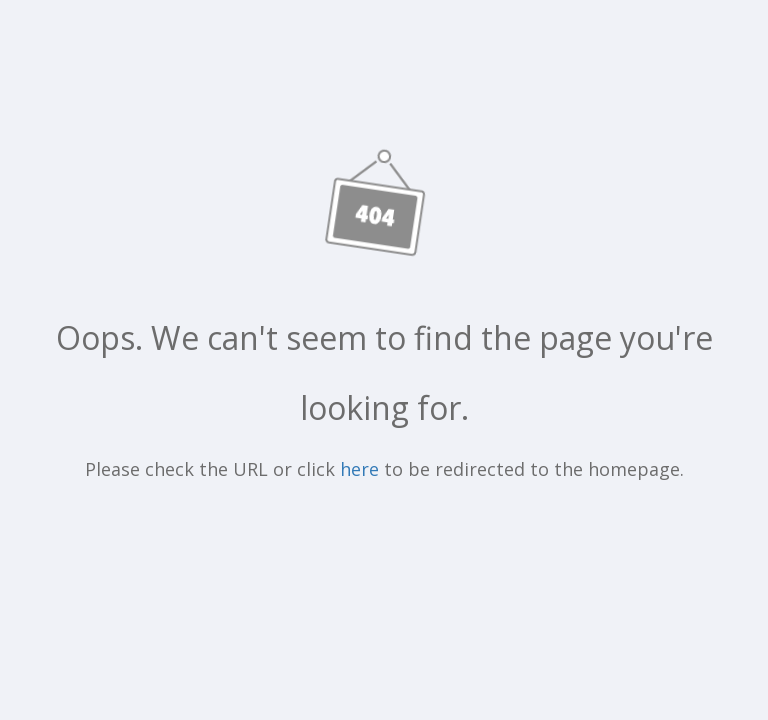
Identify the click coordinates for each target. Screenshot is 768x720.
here (359, 469)
